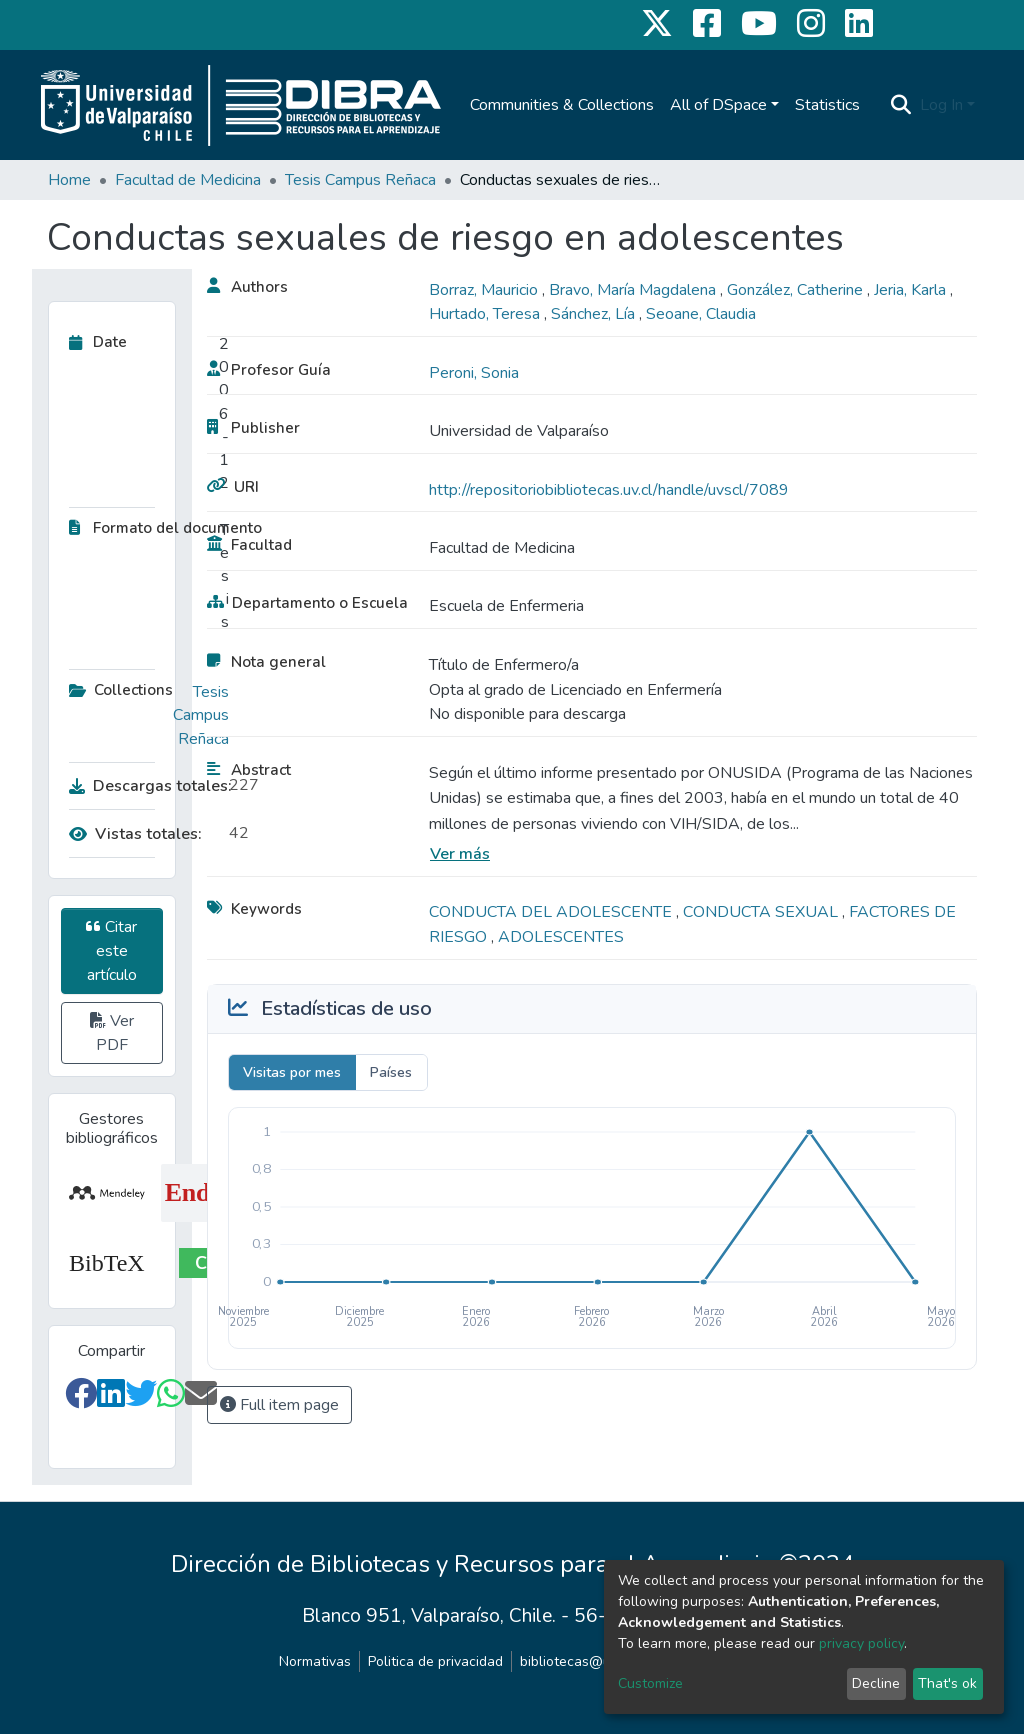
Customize (650, 1683)
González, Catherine (797, 290)
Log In (941, 105)
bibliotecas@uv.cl (575, 1661)
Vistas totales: (135, 834)
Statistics (827, 105)
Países (391, 1072)
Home (69, 180)
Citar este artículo (111, 951)
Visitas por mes (292, 1072)
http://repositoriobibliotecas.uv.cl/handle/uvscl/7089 (609, 490)
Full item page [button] (279, 1405)
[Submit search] (901, 105)
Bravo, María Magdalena (634, 290)
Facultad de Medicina (188, 180)
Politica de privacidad (435, 1661)
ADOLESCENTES (561, 937)
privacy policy (861, 1643)
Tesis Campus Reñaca (360, 180)
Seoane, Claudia (701, 314)
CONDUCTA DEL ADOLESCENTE (552, 912)
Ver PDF (112, 1033)
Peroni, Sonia (474, 373)
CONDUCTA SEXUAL (762, 912)
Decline (876, 1683)
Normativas (315, 1661)
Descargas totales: (144, 786)
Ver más (460, 854)
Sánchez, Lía (595, 314)
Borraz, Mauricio (485, 290)
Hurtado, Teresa (486, 314)
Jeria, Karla (912, 290)
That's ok (947, 1683)
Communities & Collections (562, 105)
